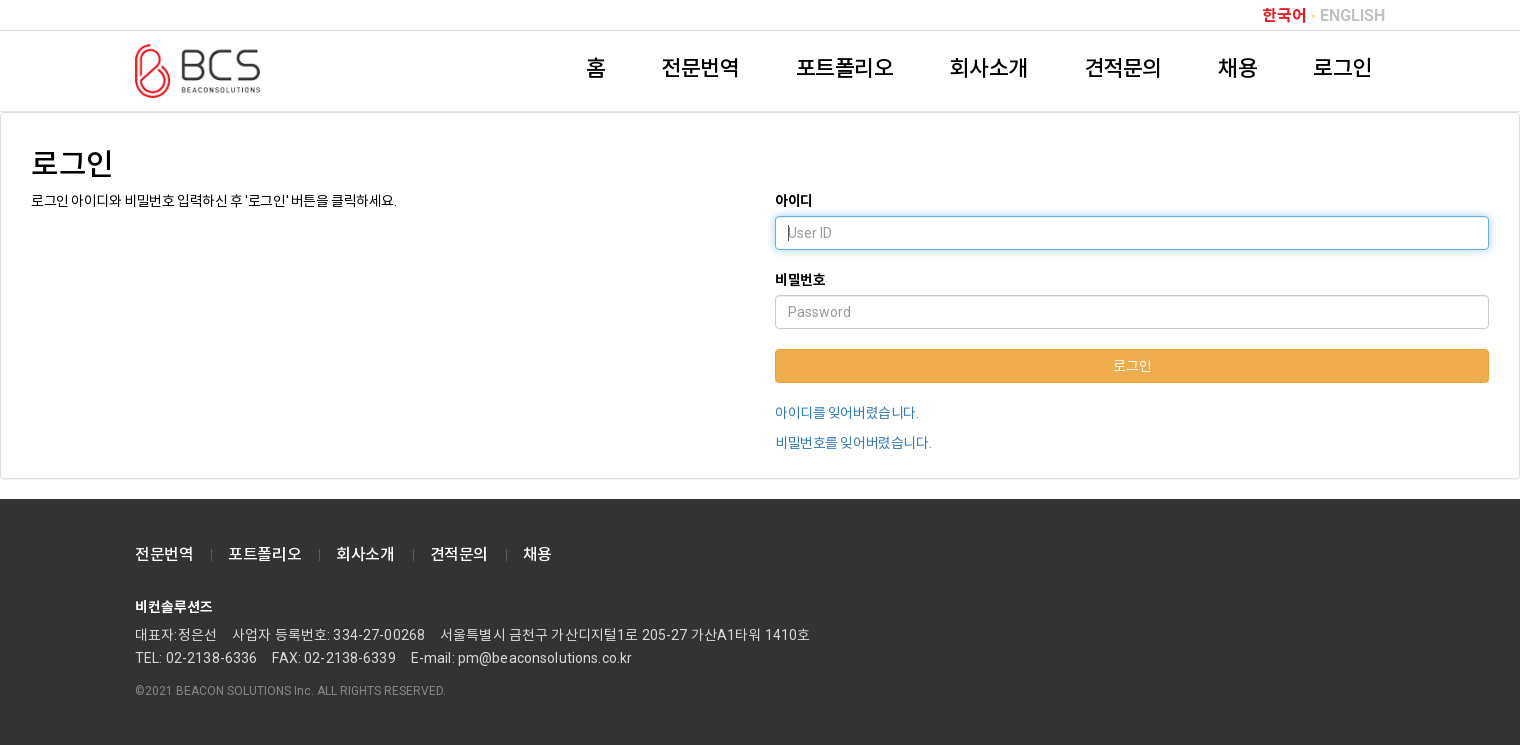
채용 (1237, 68)
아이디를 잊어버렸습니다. (847, 413)
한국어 (1284, 16)
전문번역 (700, 68)
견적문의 (1123, 68)
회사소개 (988, 68)
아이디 (794, 201)
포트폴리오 (845, 68)
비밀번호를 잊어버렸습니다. (853, 443)
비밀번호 (800, 280)
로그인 (1342, 68)
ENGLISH (1352, 16)
